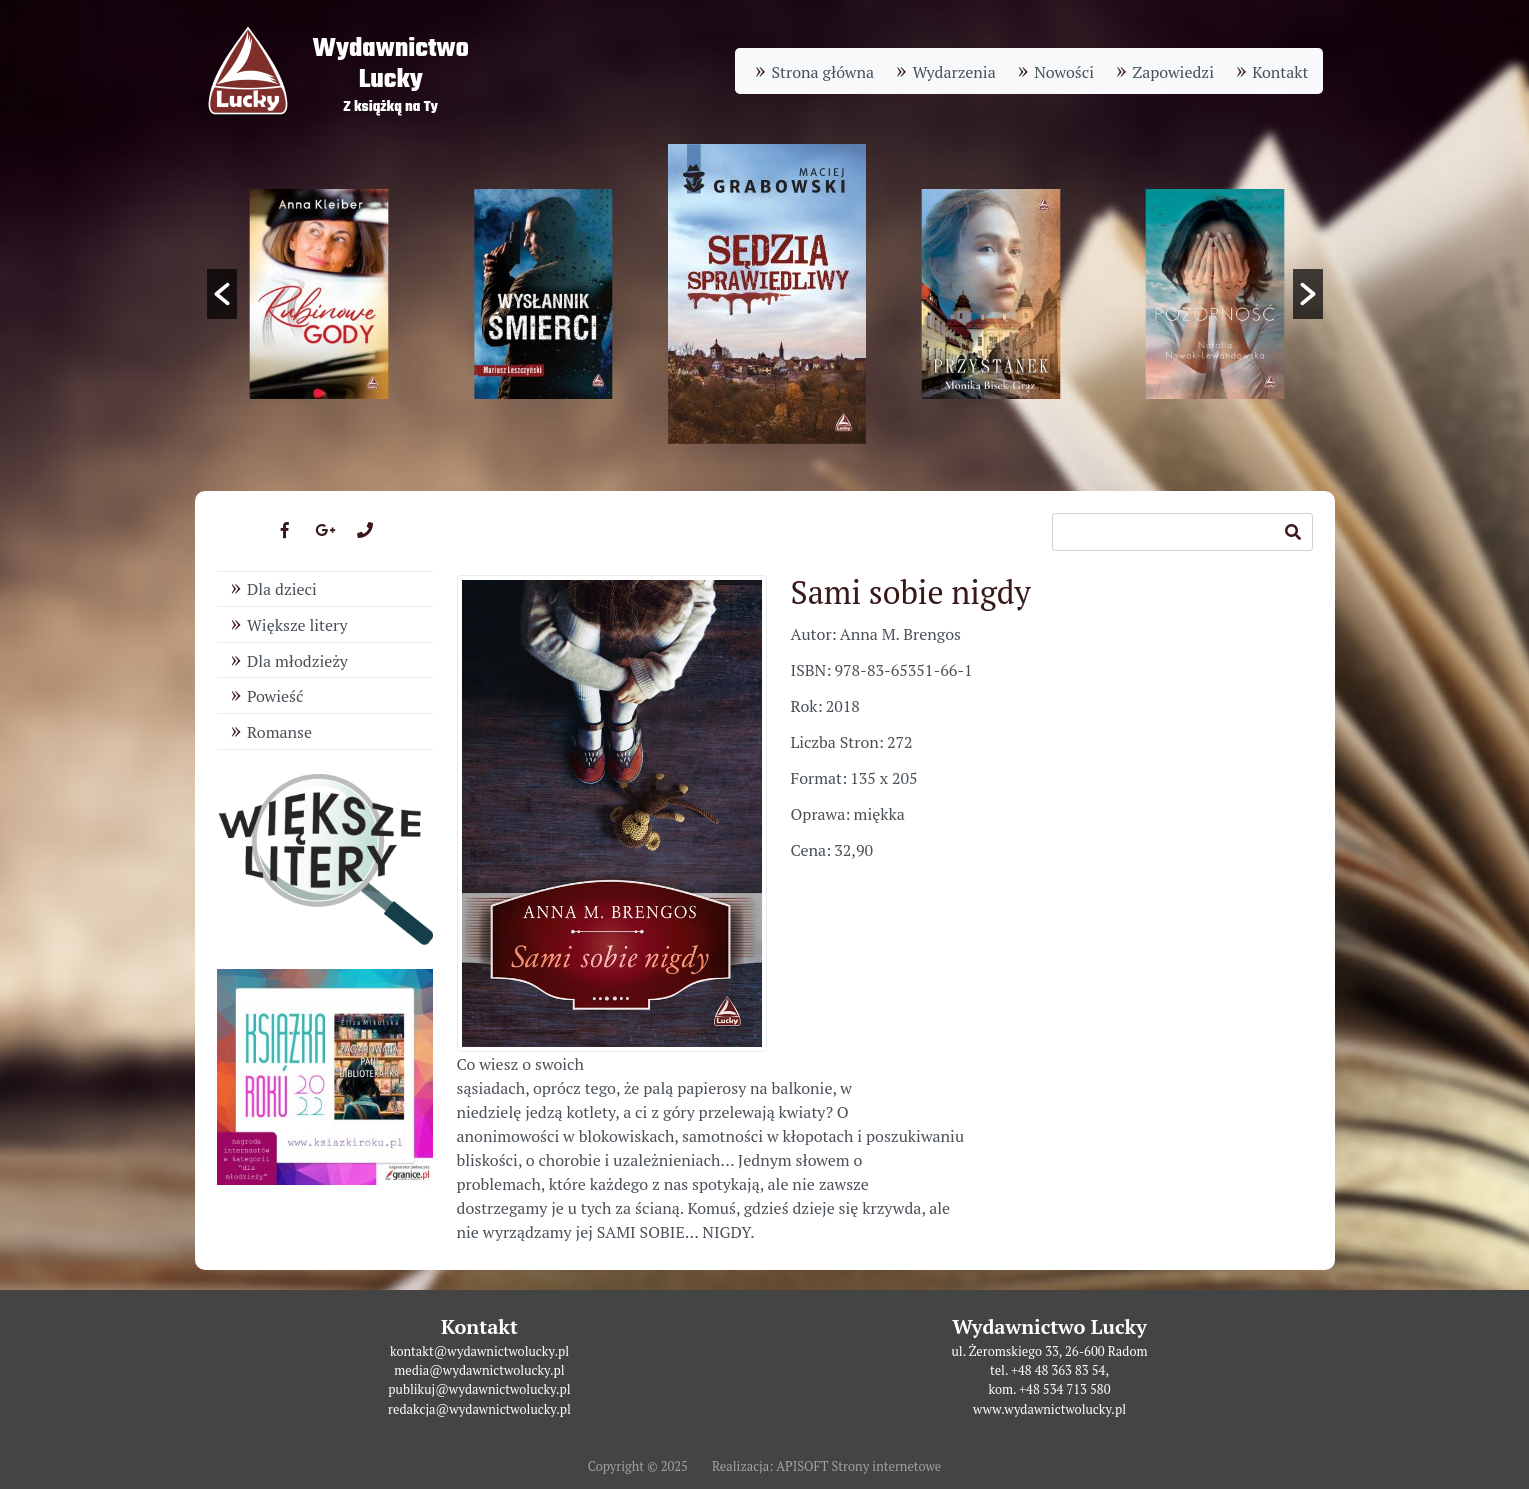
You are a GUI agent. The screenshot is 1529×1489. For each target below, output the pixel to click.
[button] (222, 294)
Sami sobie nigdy (911, 592)
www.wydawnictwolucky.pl (1049, 1409)
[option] (767, 294)
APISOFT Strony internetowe (858, 1466)
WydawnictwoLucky (391, 64)
